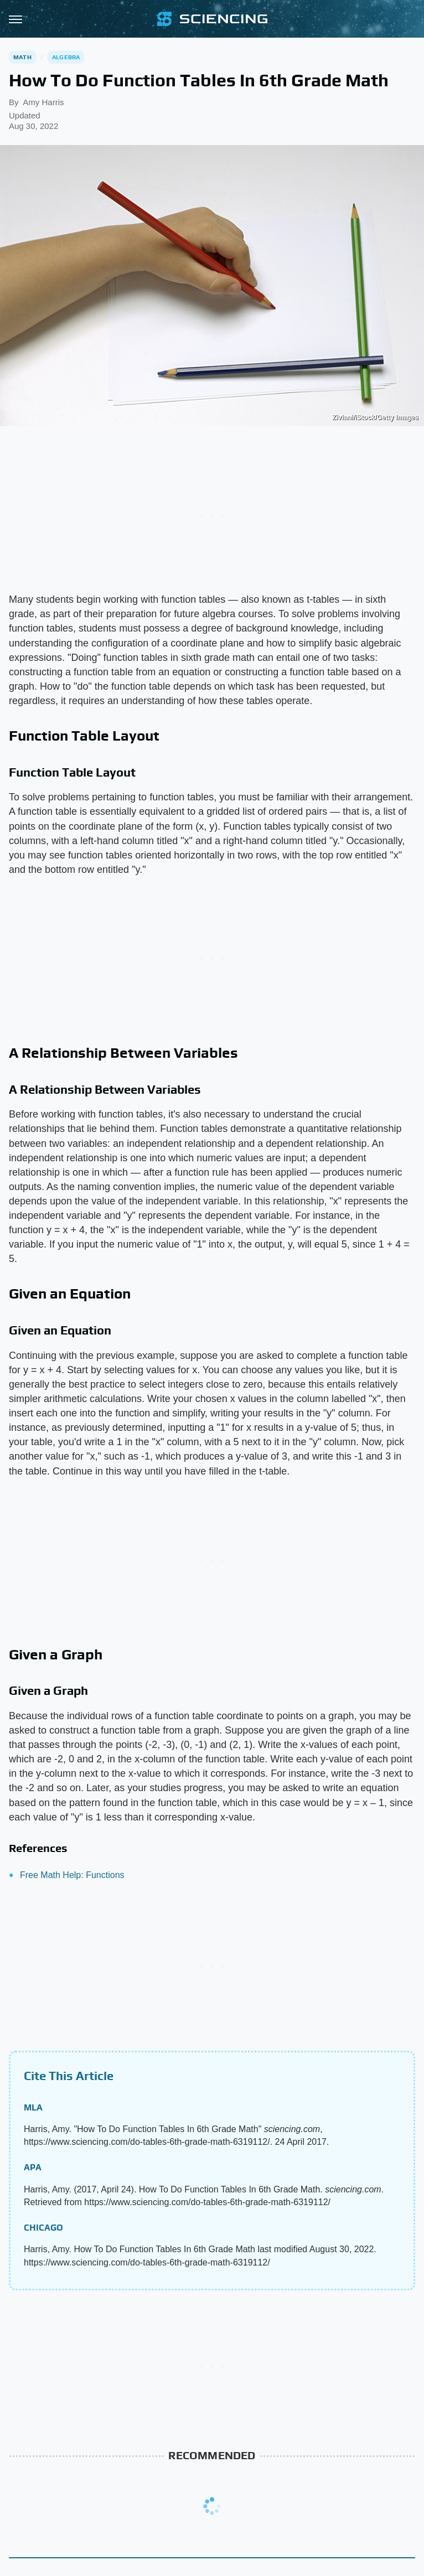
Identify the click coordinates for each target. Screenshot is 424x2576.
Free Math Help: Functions (72, 1875)
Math (22, 57)
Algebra (66, 57)
